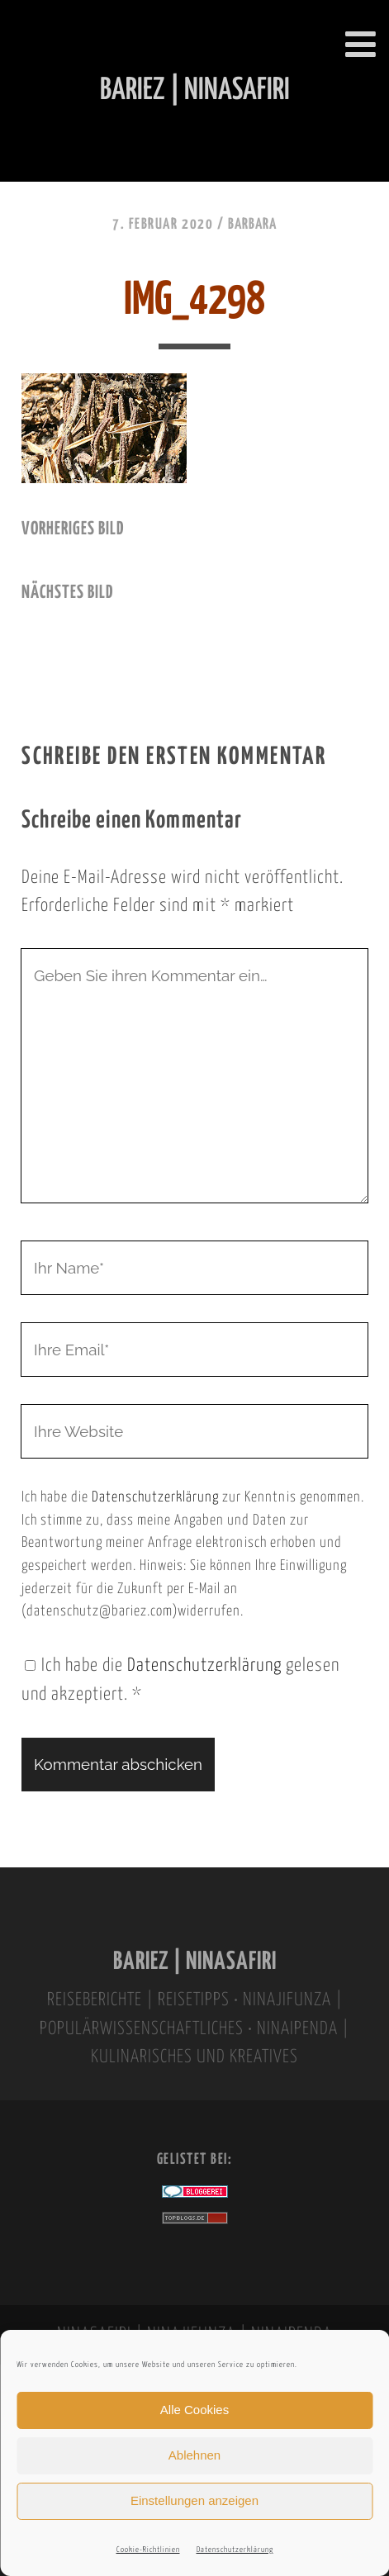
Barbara (252, 224)
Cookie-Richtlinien (148, 2550)
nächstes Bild (67, 593)
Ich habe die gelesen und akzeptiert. (180, 1680)
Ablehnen (194, 2455)
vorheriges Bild (72, 529)
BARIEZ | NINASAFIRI (195, 1962)
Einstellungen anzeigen (194, 2500)
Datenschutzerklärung (235, 2550)
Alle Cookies (194, 2410)
